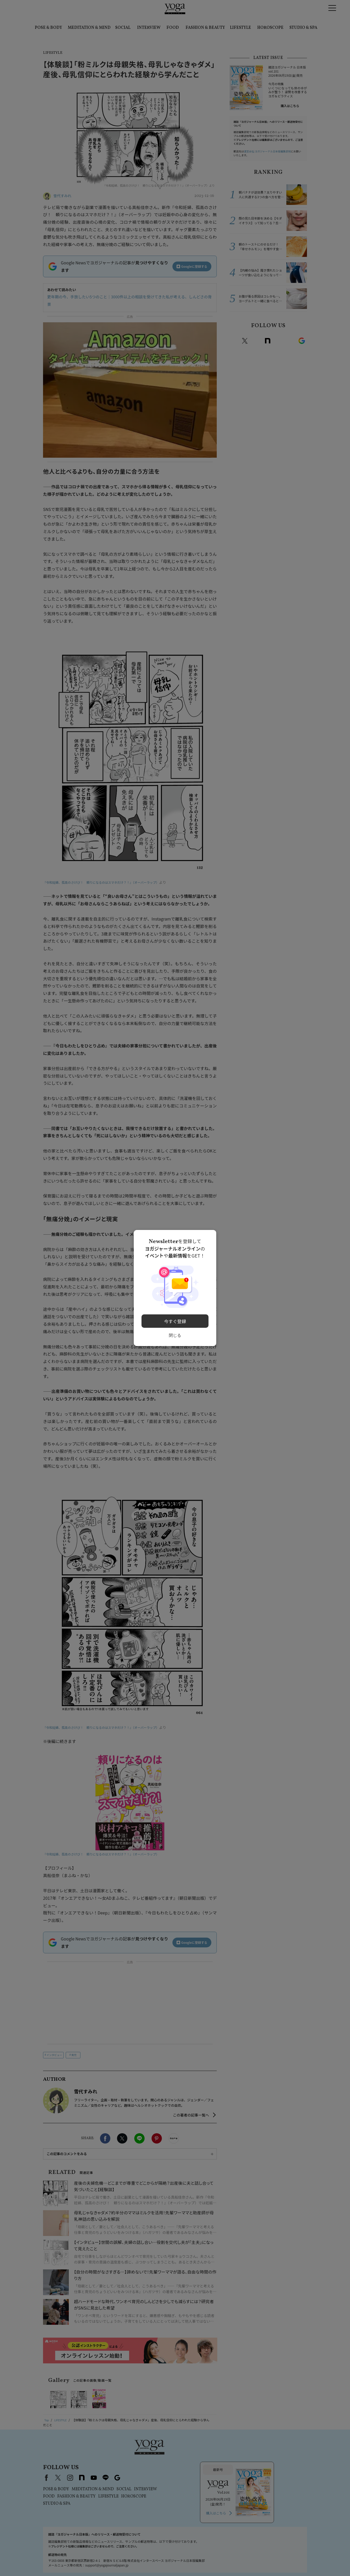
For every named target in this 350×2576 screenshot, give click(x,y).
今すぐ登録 (175, 1319)
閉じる (175, 1333)
